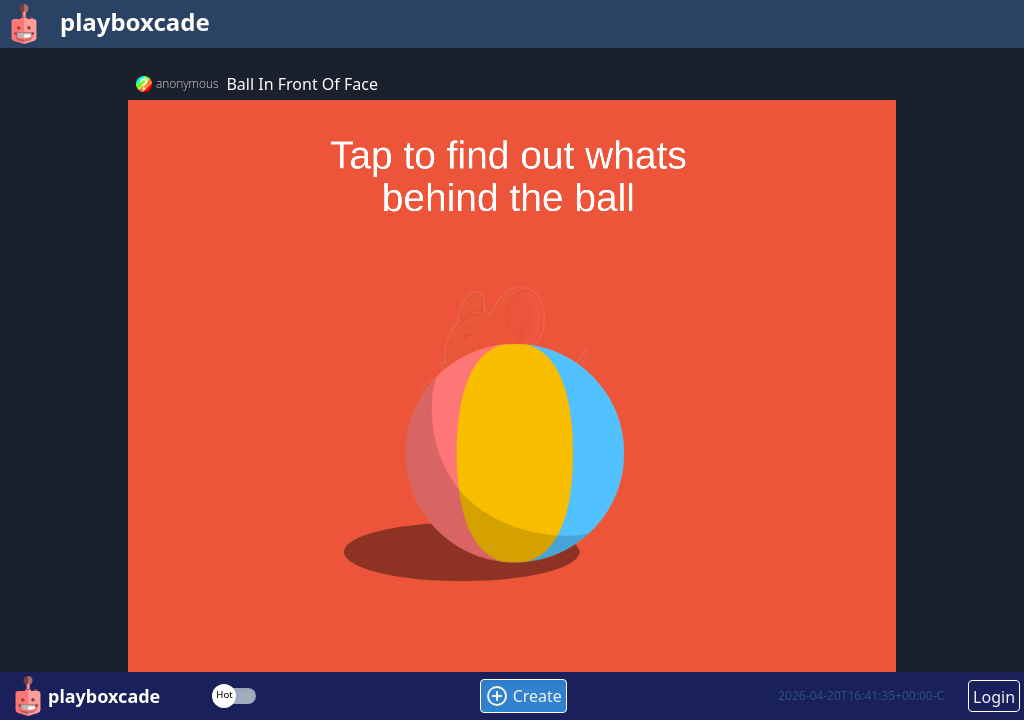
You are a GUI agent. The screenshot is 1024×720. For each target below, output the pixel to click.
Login (994, 697)
